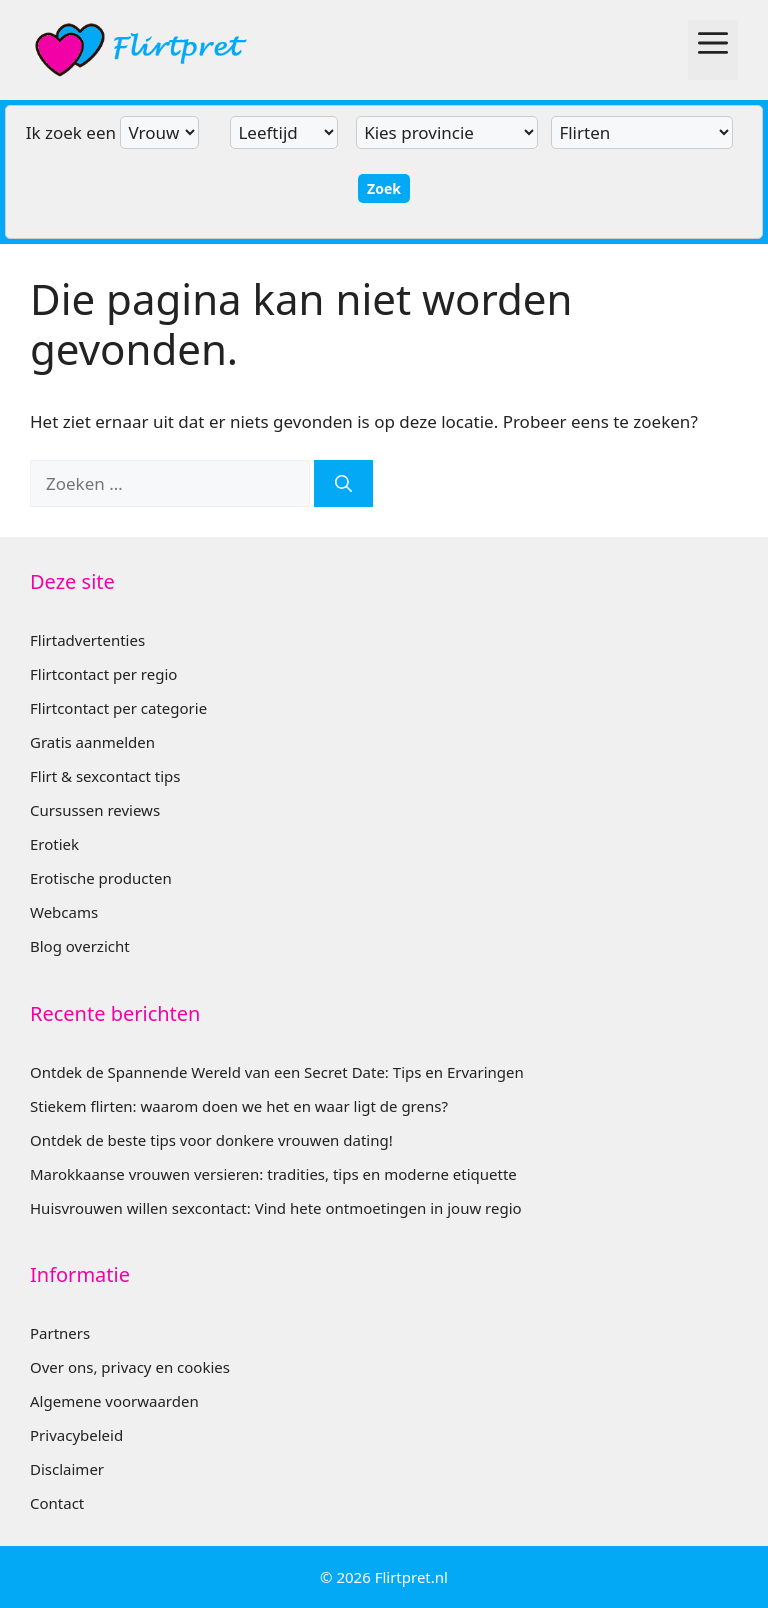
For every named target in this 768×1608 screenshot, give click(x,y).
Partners (60, 1333)
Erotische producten (101, 878)
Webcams (64, 912)
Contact (57, 1503)
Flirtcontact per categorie (118, 708)
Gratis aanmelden (92, 742)
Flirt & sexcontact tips (105, 776)
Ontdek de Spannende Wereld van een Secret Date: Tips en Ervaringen (277, 1072)
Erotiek (54, 844)
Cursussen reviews (95, 810)
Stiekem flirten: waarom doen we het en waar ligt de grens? (239, 1106)
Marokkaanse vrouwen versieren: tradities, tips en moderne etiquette (273, 1174)
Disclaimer (67, 1469)
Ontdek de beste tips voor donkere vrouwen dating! (211, 1140)
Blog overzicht (80, 946)
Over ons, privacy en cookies (130, 1367)
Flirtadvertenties (87, 640)
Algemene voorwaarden (114, 1401)
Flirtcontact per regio (103, 674)
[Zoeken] (343, 484)
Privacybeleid (76, 1435)
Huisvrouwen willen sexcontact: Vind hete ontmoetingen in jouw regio (276, 1208)
